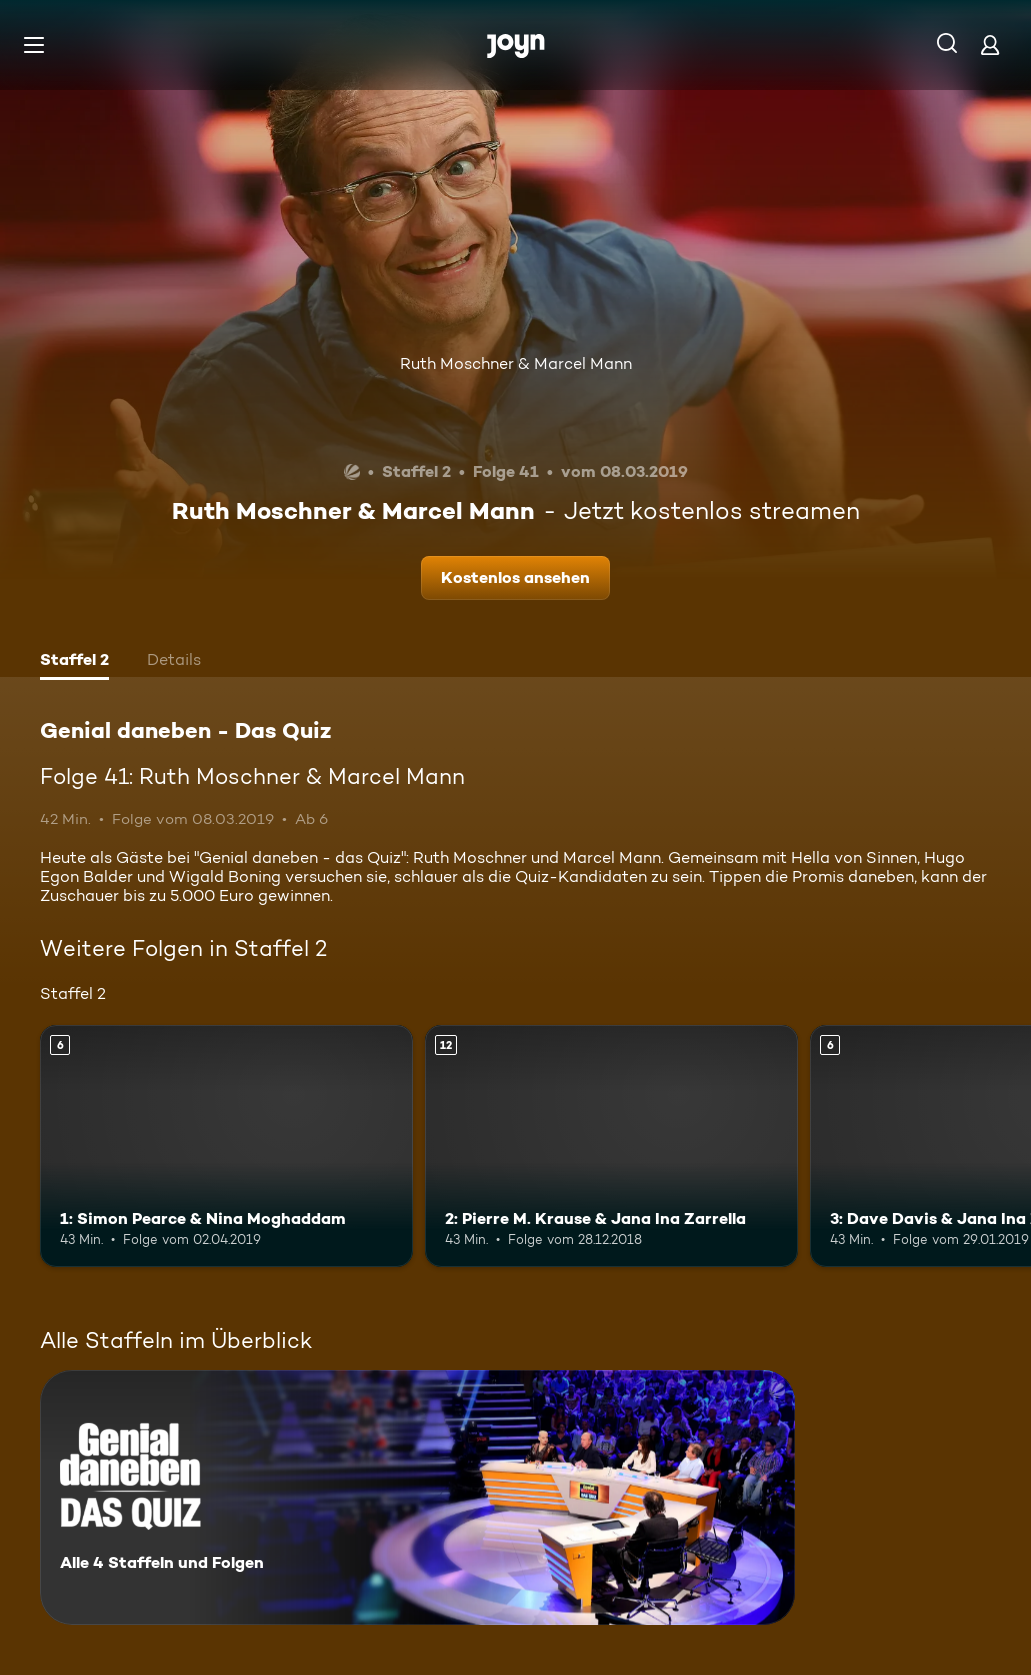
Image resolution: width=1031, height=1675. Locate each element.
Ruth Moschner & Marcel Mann (516, 363)
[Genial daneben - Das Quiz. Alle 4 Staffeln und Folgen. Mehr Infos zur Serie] (417, 1497)
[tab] (74, 662)
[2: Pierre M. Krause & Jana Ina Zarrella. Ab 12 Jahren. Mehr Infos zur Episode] (611, 1146)
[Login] (990, 44)
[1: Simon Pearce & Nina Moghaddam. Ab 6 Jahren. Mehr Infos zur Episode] (226, 1146)
